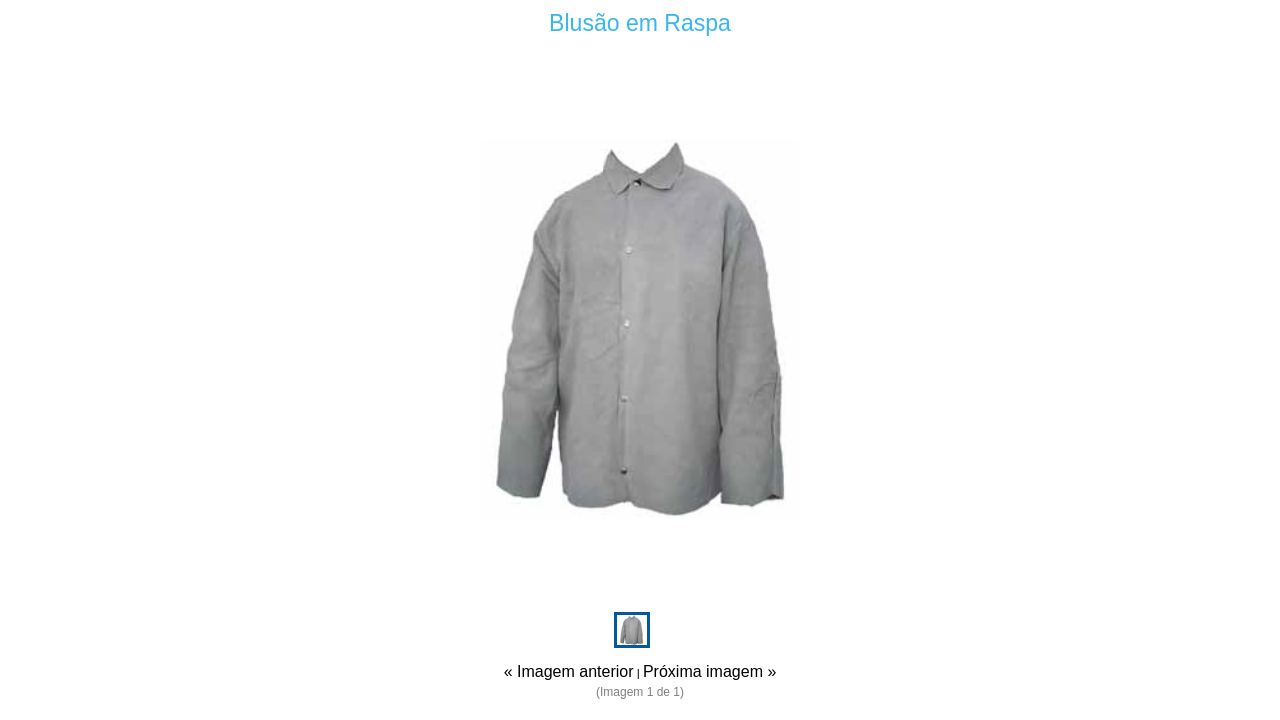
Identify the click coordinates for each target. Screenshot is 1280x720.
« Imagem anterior (569, 671)
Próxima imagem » (709, 671)
